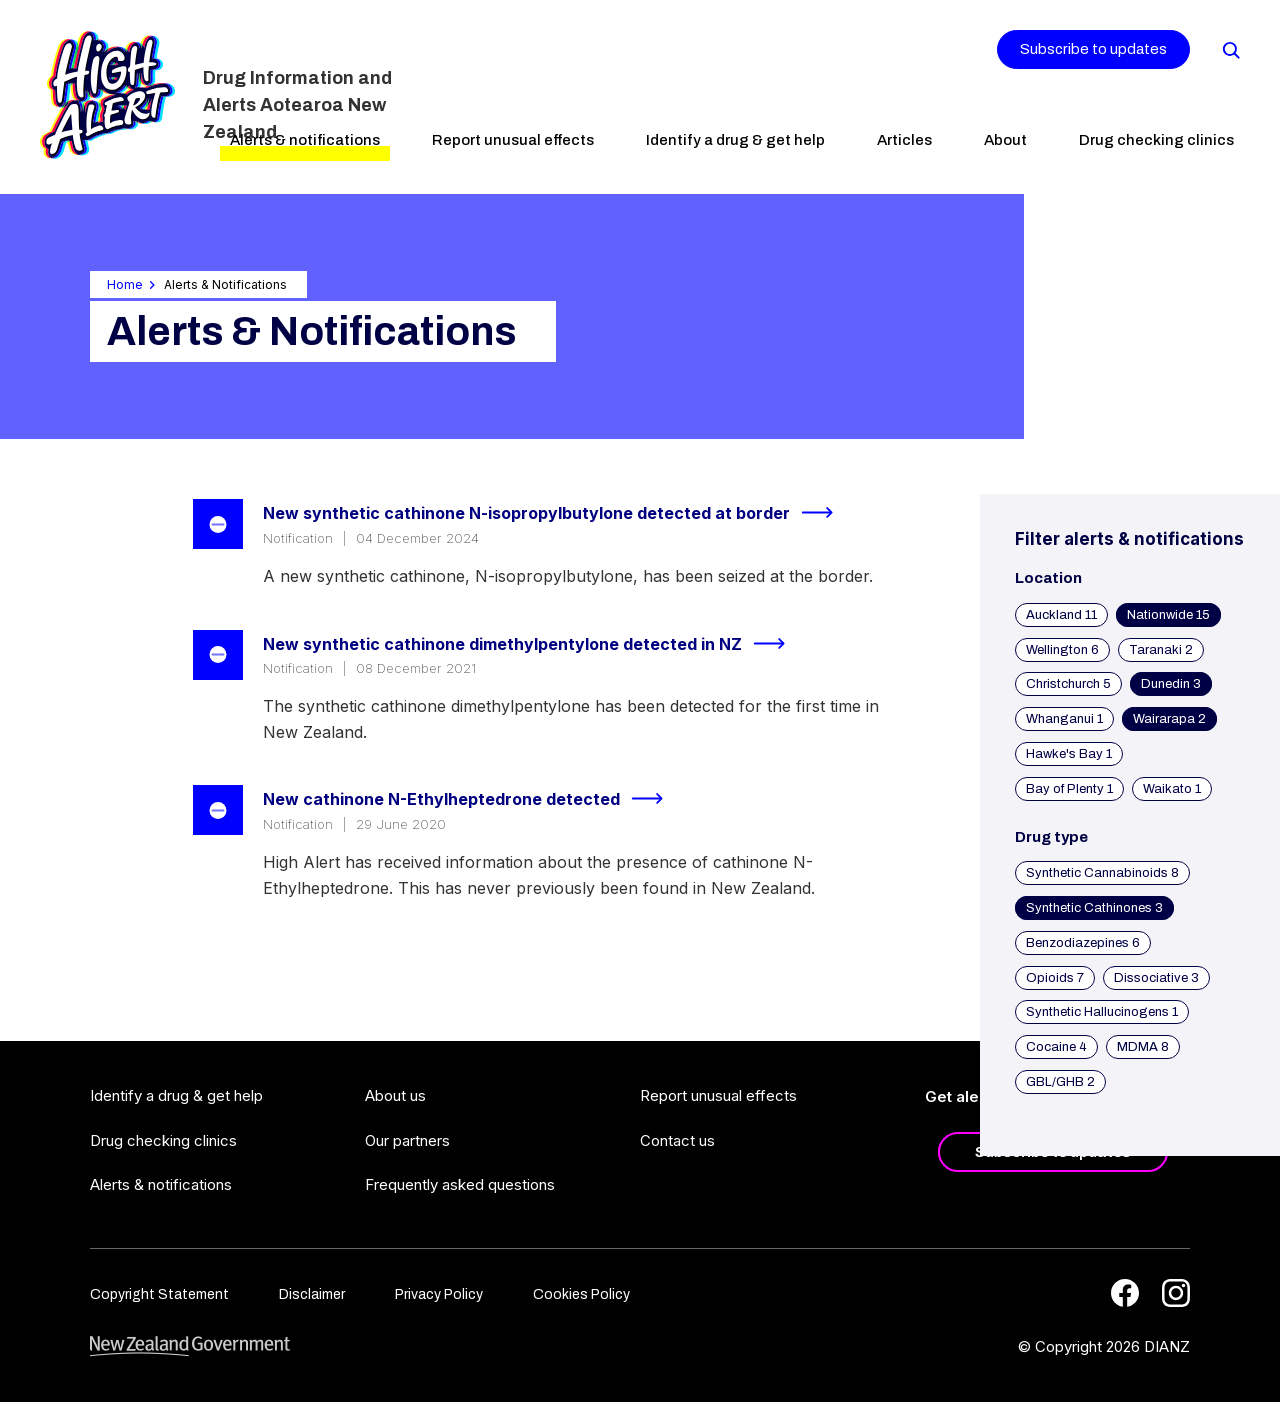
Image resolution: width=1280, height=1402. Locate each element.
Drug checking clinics (1156, 140)
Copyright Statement (159, 1294)
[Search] (1230, 49)
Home (125, 284)
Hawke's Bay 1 (1069, 754)
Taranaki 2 (1161, 650)
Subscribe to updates (1093, 49)
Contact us (677, 1140)
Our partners (407, 1140)
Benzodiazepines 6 (1083, 943)
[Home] (107, 95)
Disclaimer (312, 1294)
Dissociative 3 (1156, 978)
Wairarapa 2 (1169, 719)
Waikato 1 (1172, 789)
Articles (904, 140)
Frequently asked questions (460, 1184)
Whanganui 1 (1064, 719)
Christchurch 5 (1068, 684)
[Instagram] (1176, 1293)
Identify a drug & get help (735, 140)
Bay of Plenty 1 (1069, 789)
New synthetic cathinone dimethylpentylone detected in (532, 644)
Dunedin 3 (1171, 684)
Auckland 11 (1061, 615)
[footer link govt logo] (190, 1346)
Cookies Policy (581, 1294)
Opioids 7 (1055, 978)
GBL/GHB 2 (1060, 1082)
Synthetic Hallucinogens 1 (1102, 1012)
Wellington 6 (1062, 650)
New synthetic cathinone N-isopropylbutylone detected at (556, 513)
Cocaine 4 (1056, 1047)
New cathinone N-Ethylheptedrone (471, 799)
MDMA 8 (1143, 1047)
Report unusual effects (513, 140)
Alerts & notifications (305, 140)
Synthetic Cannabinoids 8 (1102, 873)
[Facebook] (1125, 1293)
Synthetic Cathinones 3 (1094, 908)
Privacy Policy (439, 1294)
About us (395, 1095)
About (1005, 140)
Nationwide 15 (1168, 615)
